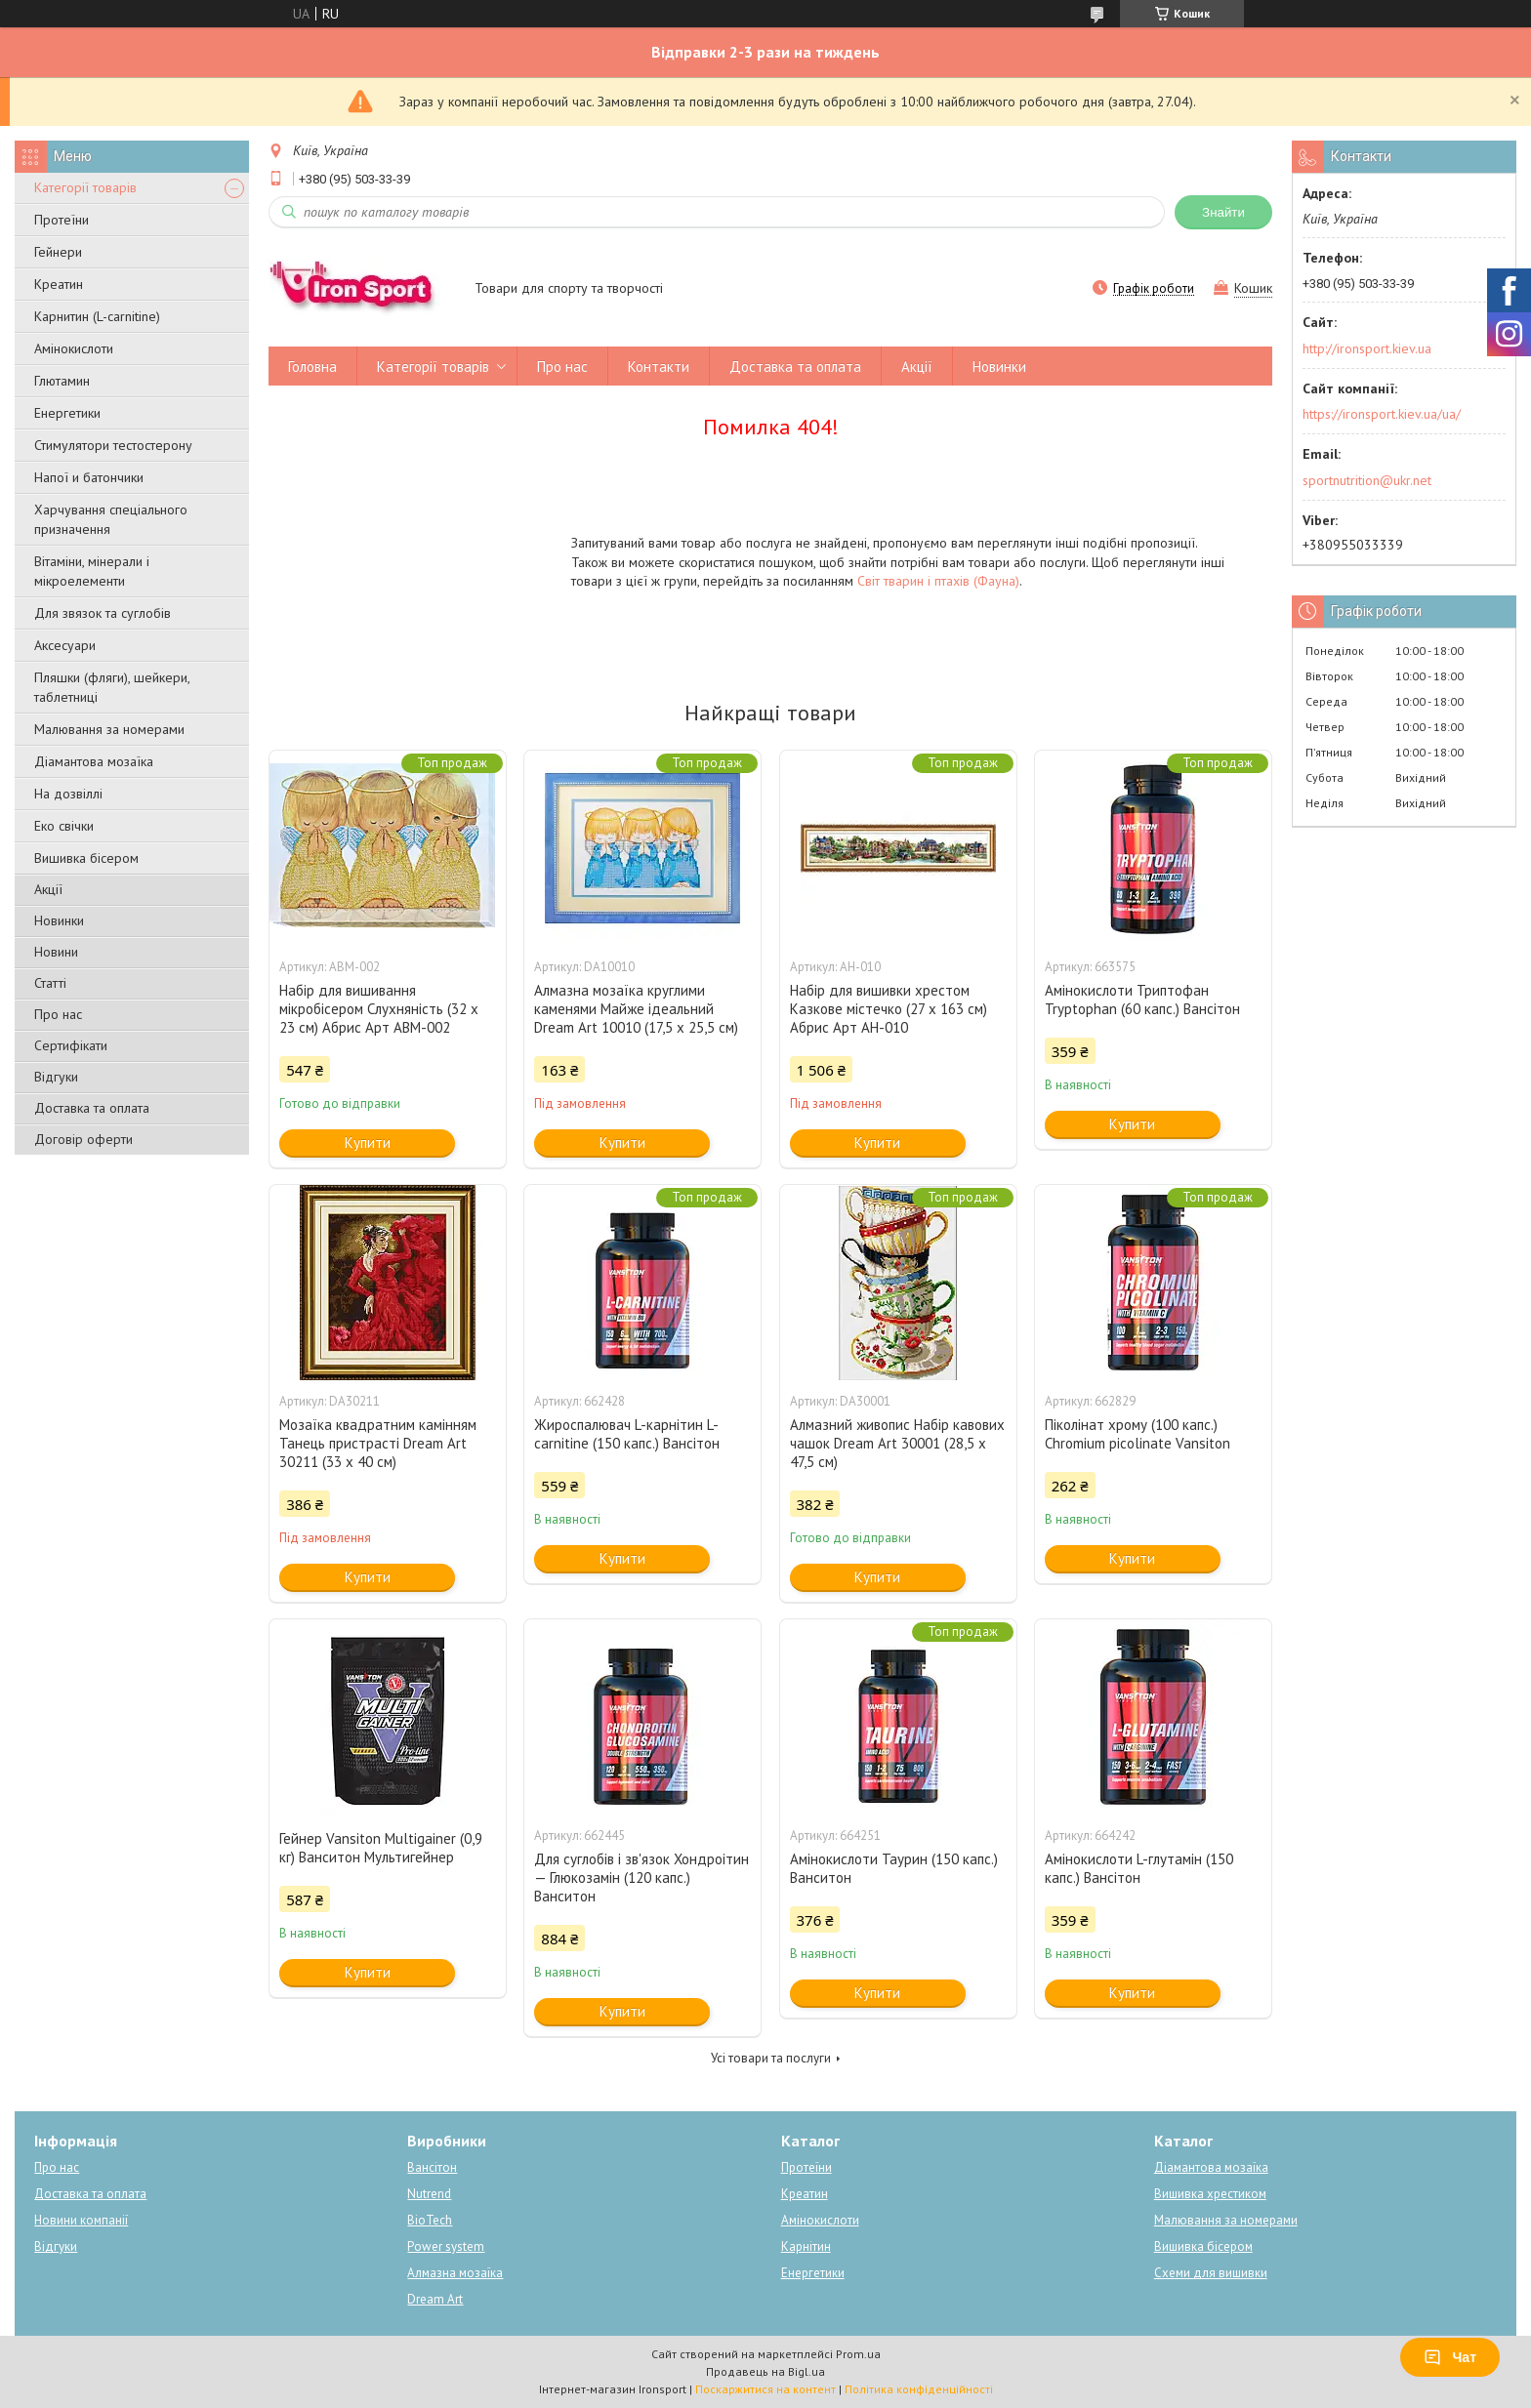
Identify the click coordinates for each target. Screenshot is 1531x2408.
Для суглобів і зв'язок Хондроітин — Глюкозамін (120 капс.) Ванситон (641, 1877)
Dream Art (435, 2299)
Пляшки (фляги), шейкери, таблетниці (111, 687)
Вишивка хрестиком (1210, 2193)
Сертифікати (70, 1045)
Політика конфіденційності (919, 2389)
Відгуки (56, 1076)
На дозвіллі (68, 793)
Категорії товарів (85, 187)
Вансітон (432, 2167)
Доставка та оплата (91, 1108)
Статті (50, 983)
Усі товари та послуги (771, 2058)
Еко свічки (64, 826)
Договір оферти (83, 1139)
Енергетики (67, 413)
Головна (312, 366)
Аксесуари (65, 645)
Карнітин (806, 2246)
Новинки (59, 920)
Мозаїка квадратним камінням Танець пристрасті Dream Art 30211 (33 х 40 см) (377, 1443)
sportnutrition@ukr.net (1367, 480)
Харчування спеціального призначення (110, 519)
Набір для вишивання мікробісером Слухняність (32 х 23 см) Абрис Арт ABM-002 (378, 1009)
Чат (1450, 2357)
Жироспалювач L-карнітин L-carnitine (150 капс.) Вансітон (627, 1433)
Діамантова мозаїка (93, 761)
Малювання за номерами (109, 729)
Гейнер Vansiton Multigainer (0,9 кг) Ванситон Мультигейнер (380, 1847)
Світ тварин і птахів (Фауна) (938, 581)
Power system (445, 2246)
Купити (368, 1142)
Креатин (58, 284)
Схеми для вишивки (1210, 2273)
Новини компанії (81, 2220)
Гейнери (58, 252)
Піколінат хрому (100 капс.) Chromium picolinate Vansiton (1137, 1433)
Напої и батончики (89, 477)
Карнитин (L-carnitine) (97, 316)
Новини (56, 951)
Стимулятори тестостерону (113, 445)
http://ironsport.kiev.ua (1367, 348)
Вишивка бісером (86, 858)
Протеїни (61, 219)
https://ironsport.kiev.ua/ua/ (1382, 414)
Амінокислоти (73, 348)
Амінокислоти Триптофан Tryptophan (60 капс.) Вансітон (1142, 999)
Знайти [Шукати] (1223, 212)
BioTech (429, 2220)
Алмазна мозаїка (455, 2273)
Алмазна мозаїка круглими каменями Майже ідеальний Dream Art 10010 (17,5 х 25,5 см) (636, 1009)
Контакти (658, 366)
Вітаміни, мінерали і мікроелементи (91, 571)
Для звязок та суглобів (102, 613)
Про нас (58, 1014)
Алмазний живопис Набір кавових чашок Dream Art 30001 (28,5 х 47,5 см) (897, 1443)
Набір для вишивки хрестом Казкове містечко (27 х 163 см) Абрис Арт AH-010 (888, 1009)
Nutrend (429, 2193)
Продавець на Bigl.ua (765, 2371)
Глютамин (62, 380)
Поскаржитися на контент (765, 2389)
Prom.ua (858, 2354)
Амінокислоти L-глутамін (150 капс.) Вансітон (1139, 1868)
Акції (48, 889)
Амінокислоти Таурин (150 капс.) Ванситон (894, 1868)
